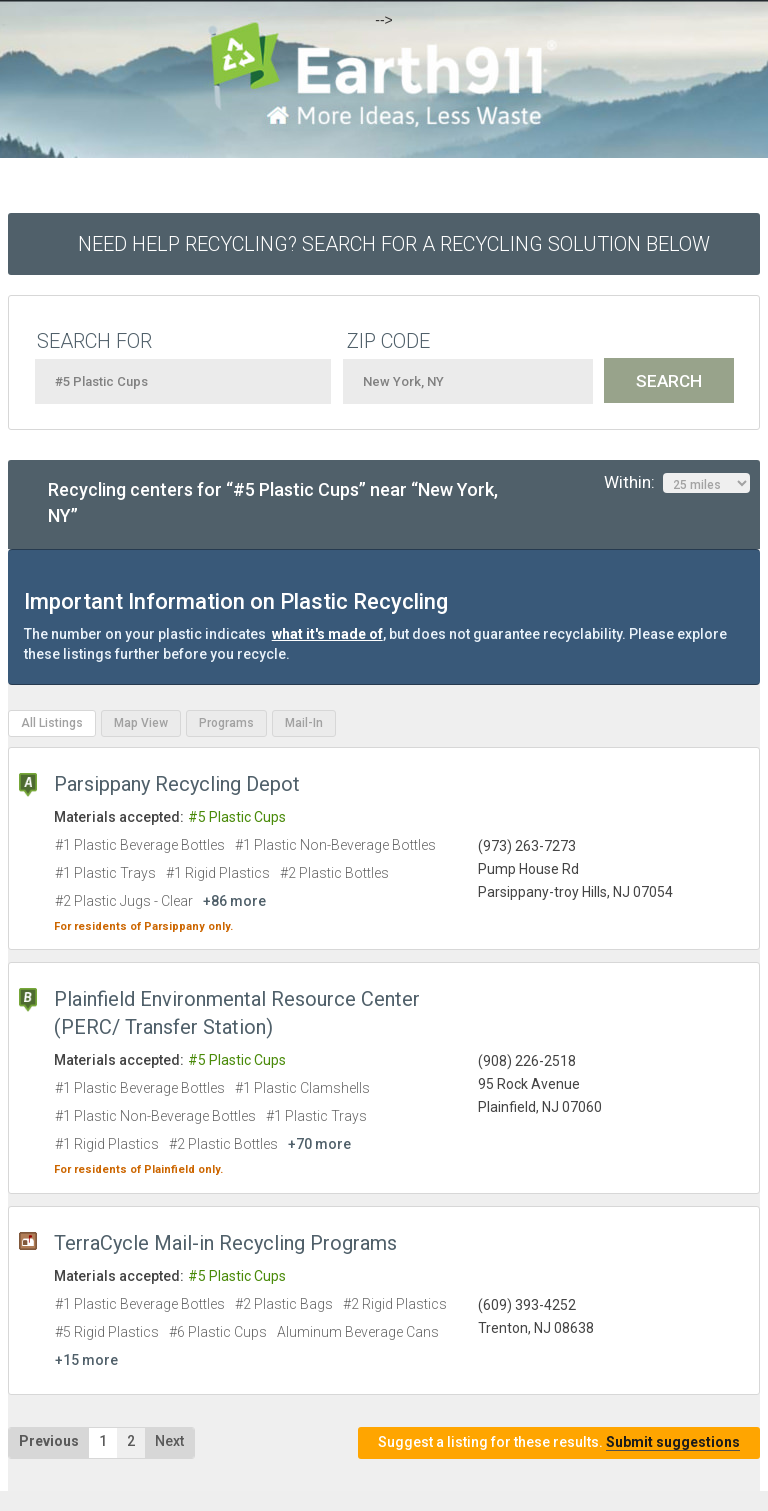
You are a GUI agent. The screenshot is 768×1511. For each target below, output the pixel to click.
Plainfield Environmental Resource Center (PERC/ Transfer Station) (237, 1013)
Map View (141, 723)
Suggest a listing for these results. (559, 1442)
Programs (226, 723)
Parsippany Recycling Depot (177, 784)
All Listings (52, 723)
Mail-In (304, 723)
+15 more (86, 1360)
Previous (49, 1441)
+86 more (234, 901)
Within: (677, 483)
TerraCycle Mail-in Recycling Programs (225, 1243)
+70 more (319, 1144)
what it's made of (327, 634)
